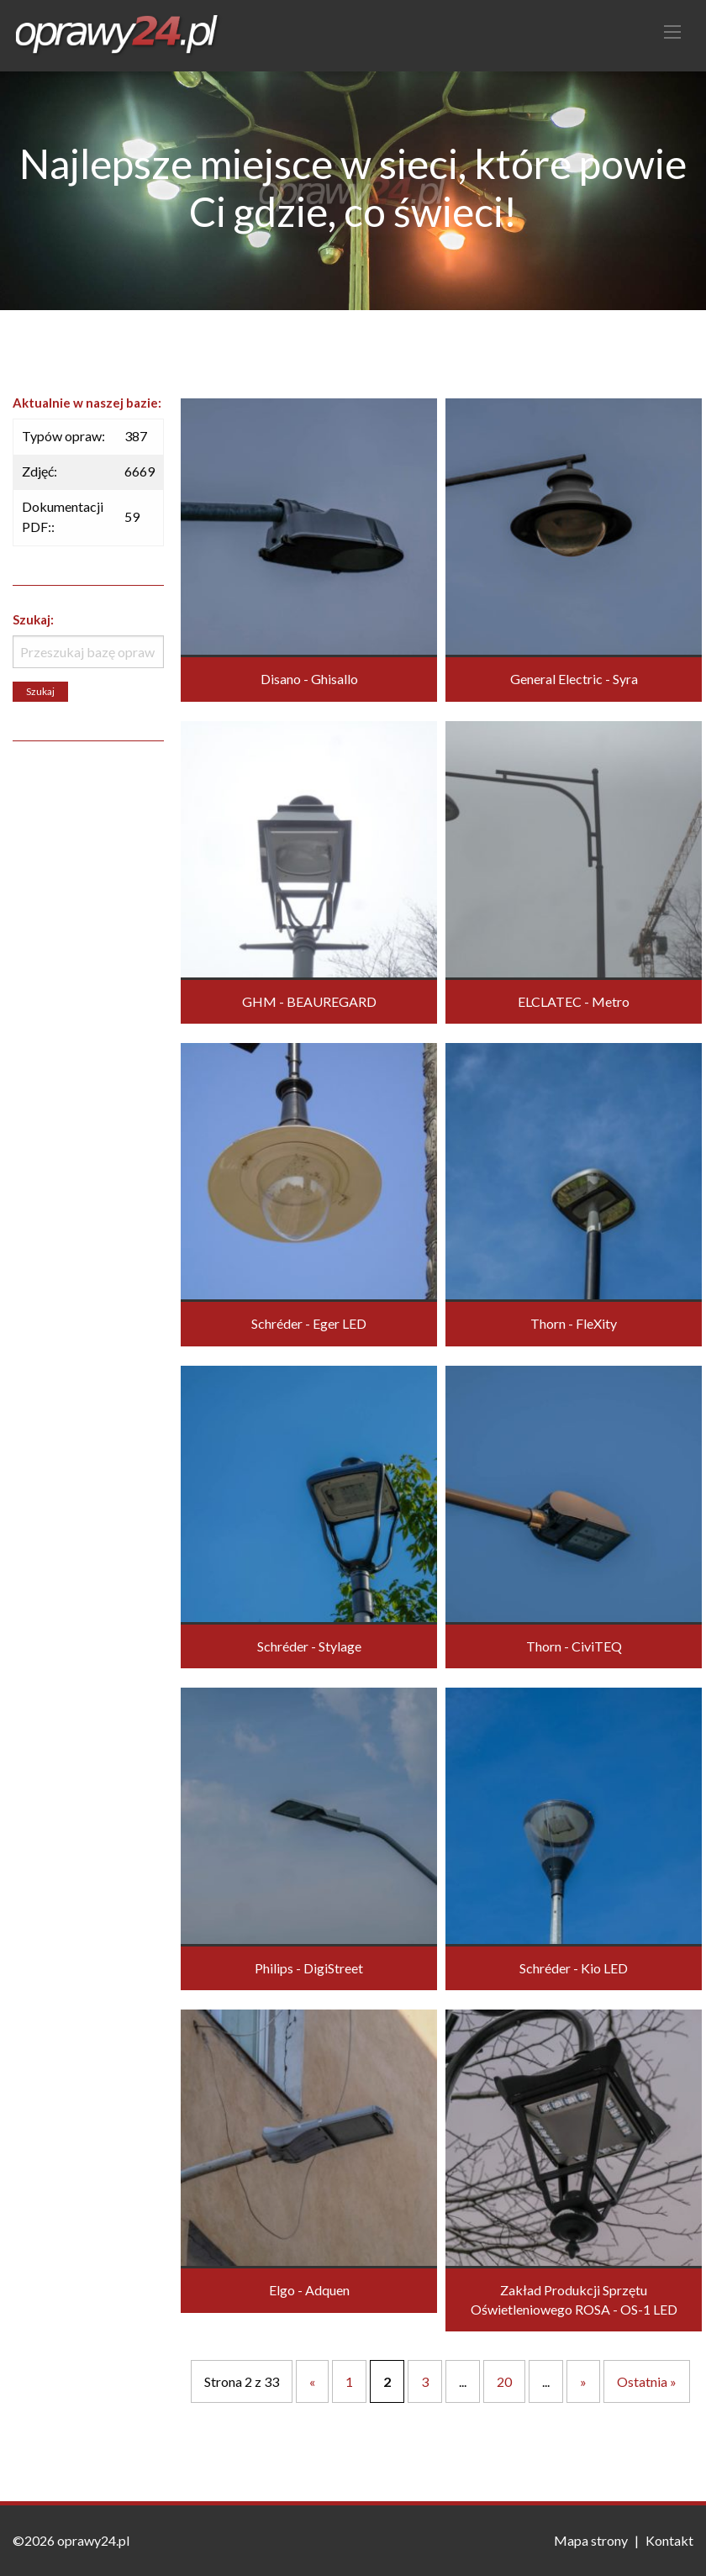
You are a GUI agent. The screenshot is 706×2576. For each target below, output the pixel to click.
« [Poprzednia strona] (312, 2381)
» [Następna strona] (583, 2381)
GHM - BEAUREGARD (309, 1001)
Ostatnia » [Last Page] (647, 2381)
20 (504, 2381)
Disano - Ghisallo (309, 679)
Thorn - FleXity (573, 1323)
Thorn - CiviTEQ (574, 1646)
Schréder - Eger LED (308, 1323)
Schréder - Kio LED (573, 1968)
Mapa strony (591, 2540)
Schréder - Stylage (309, 1646)
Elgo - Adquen (309, 2290)
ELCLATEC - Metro (574, 1001)
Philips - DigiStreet (309, 1968)
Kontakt (669, 2540)
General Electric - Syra (574, 679)
